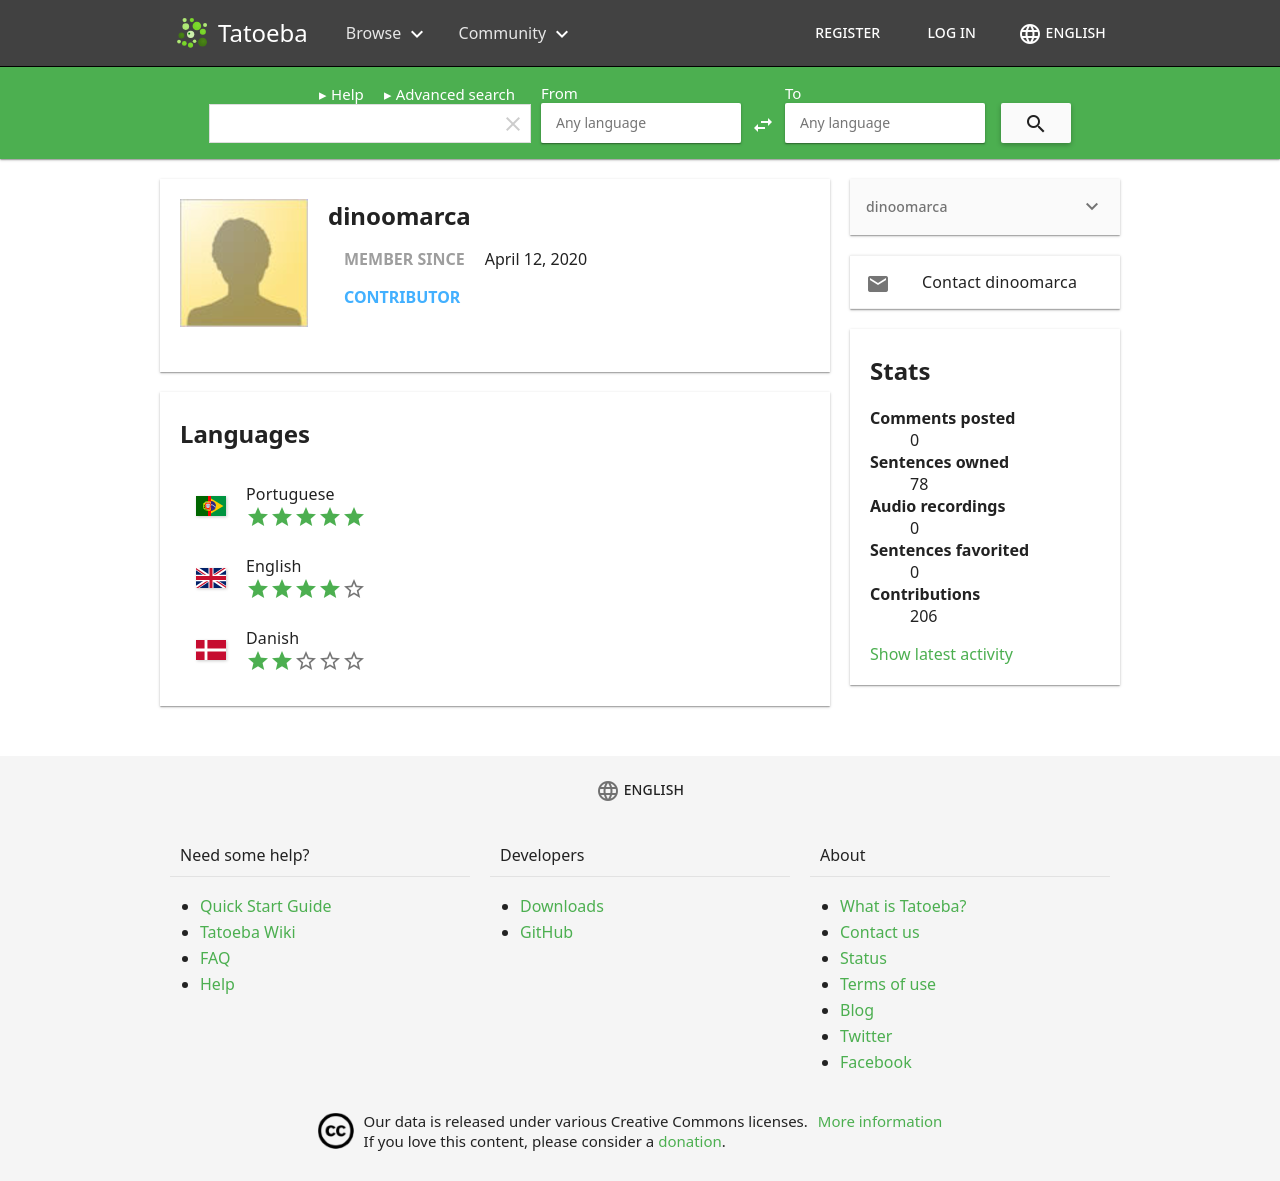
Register (847, 32)
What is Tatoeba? (903, 906)
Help (347, 94)
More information (880, 1121)
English (1062, 34)
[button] (763, 123)
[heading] (985, 207)
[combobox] (641, 123)
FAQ (215, 958)
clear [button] (513, 124)
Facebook (876, 1062)
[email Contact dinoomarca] (985, 282)
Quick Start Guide (266, 906)
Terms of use (888, 984)
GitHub (546, 932)
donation (690, 1141)
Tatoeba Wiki (248, 932)
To (793, 93)
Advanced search (455, 94)
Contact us (880, 932)
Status (863, 958)
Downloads (562, 906)
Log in (951, 32)
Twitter (866, 1036)
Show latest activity (941, 654)
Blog (857, 1010)
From (559, 93)
